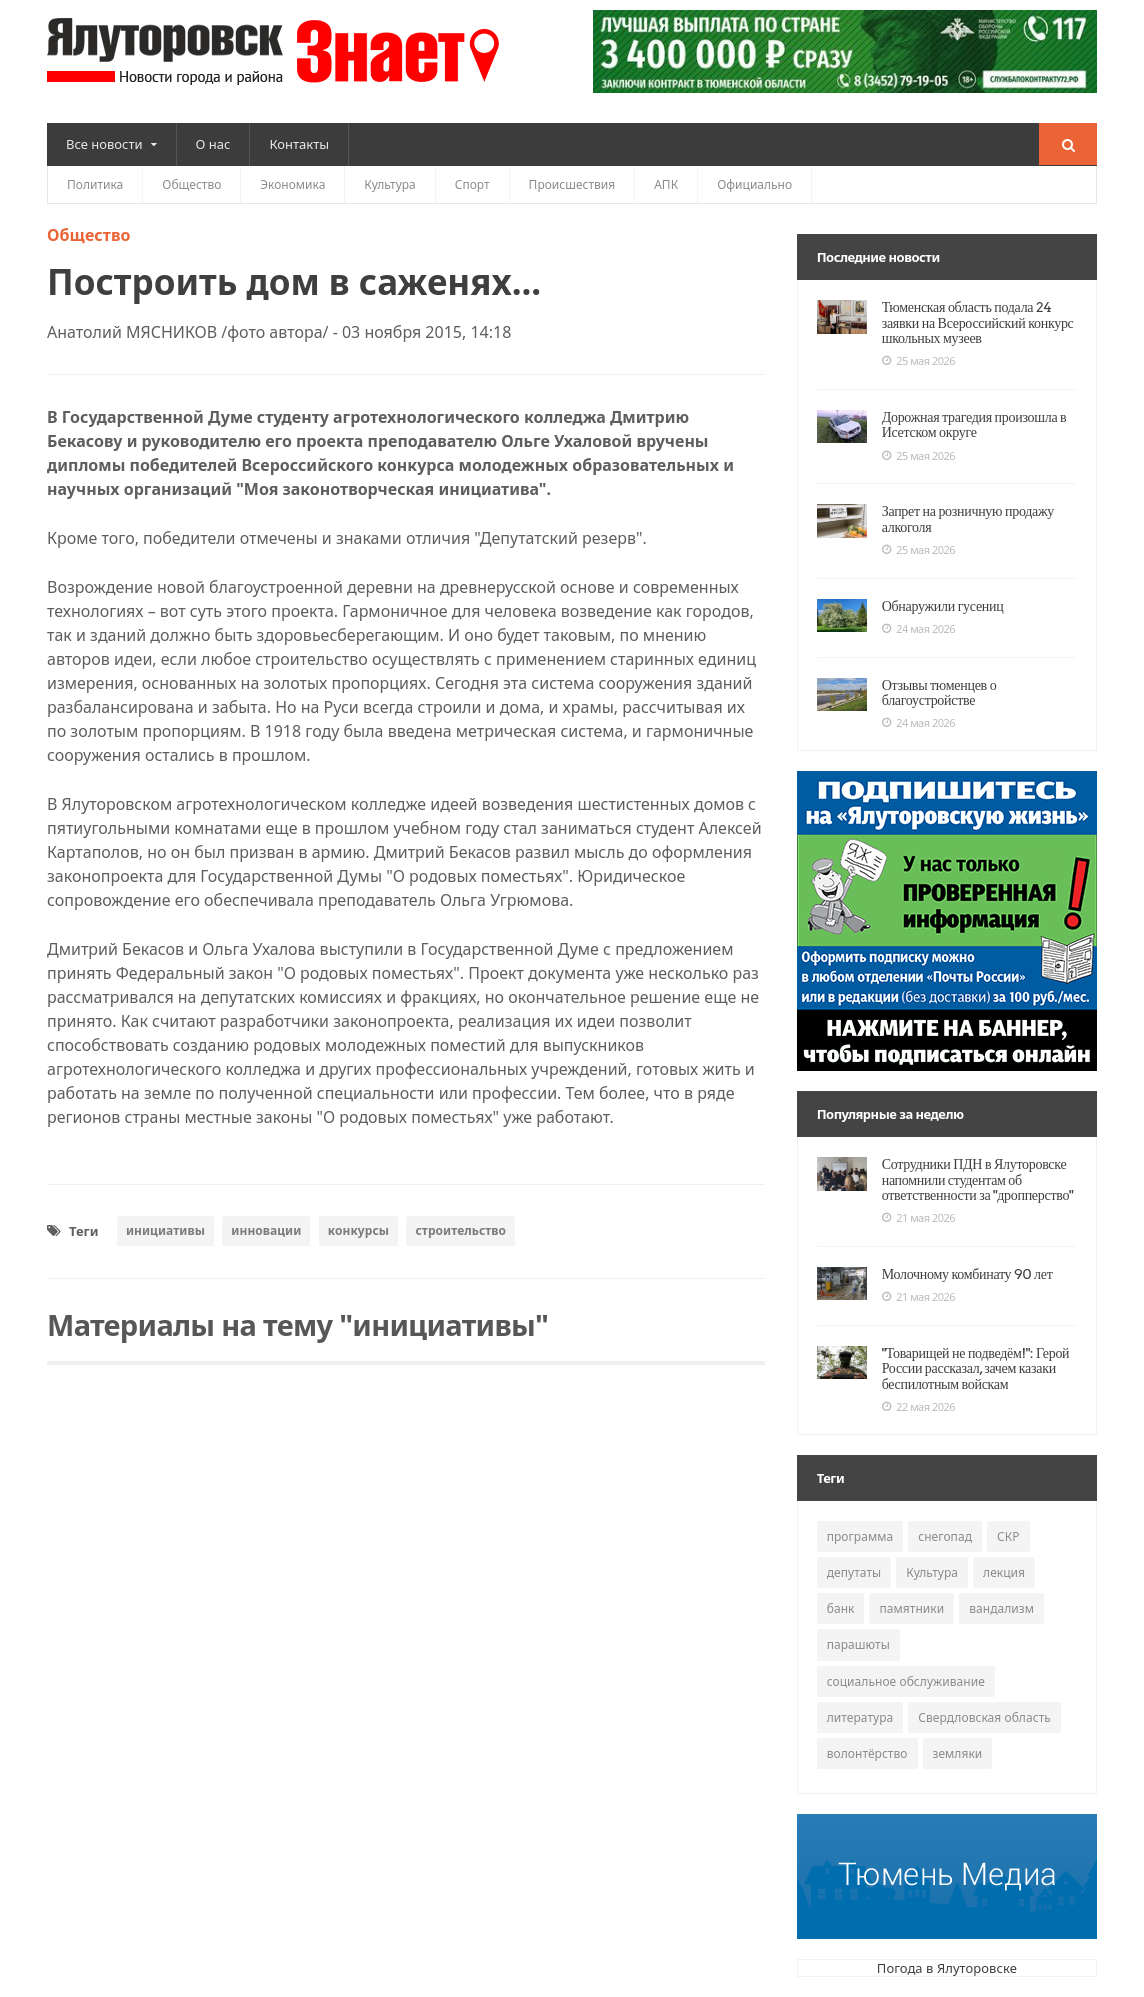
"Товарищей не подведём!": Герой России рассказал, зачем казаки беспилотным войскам (972, 1368)
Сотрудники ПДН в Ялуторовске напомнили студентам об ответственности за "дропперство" (974, 1179)
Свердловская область (984, 1717)
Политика (95, 184)
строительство (459, 1230)
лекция (1003, 1572)
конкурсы (357, 1230)
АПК (666, 184)
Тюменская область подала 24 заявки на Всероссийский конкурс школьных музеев (975, 322)
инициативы (165, 1230)
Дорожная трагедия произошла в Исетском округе (971, 424)
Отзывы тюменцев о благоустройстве (937, 692)
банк (841, 1608)
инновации (266, 1230)
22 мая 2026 (918, 1407)
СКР (1007, 1536)
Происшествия (572, 184)
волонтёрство (867, 1753)
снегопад (944, 1536)
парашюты (858, 1644)
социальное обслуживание (905, 1681)
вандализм (1001, 1608)
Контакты (299, 144)
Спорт (472, 184)
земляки (956, 1753)
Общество (191, 184)
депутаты (854, 1572)
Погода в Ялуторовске (946, 1968)
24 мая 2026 (918, 629)
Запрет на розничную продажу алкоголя (965, 518)
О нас (213, 144)
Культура (389, 184)
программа (860, 1536)
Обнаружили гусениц (941, 606)
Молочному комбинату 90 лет (965, 1274)
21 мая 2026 (918, 1218)
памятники (911, 1608)
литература (860, 1717)
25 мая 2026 (918, 361)
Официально (754, 184)
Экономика (292, 184)
